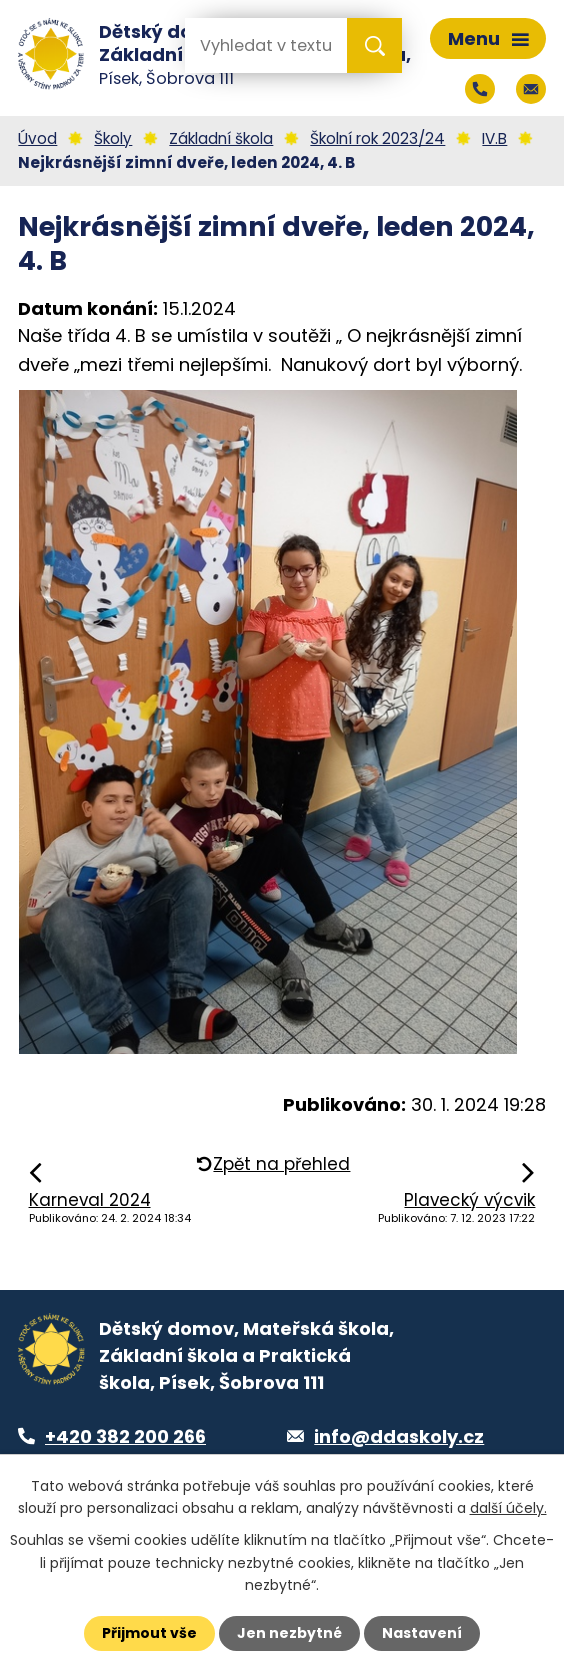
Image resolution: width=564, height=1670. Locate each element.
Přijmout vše (149, 1633)
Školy (113, 138)
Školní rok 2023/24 (377, 138)
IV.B (494, 138)
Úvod (37, 138)
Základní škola (221, 138)
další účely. (508, 1508)
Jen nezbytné (289, 1633)
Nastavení (422, 1633)
